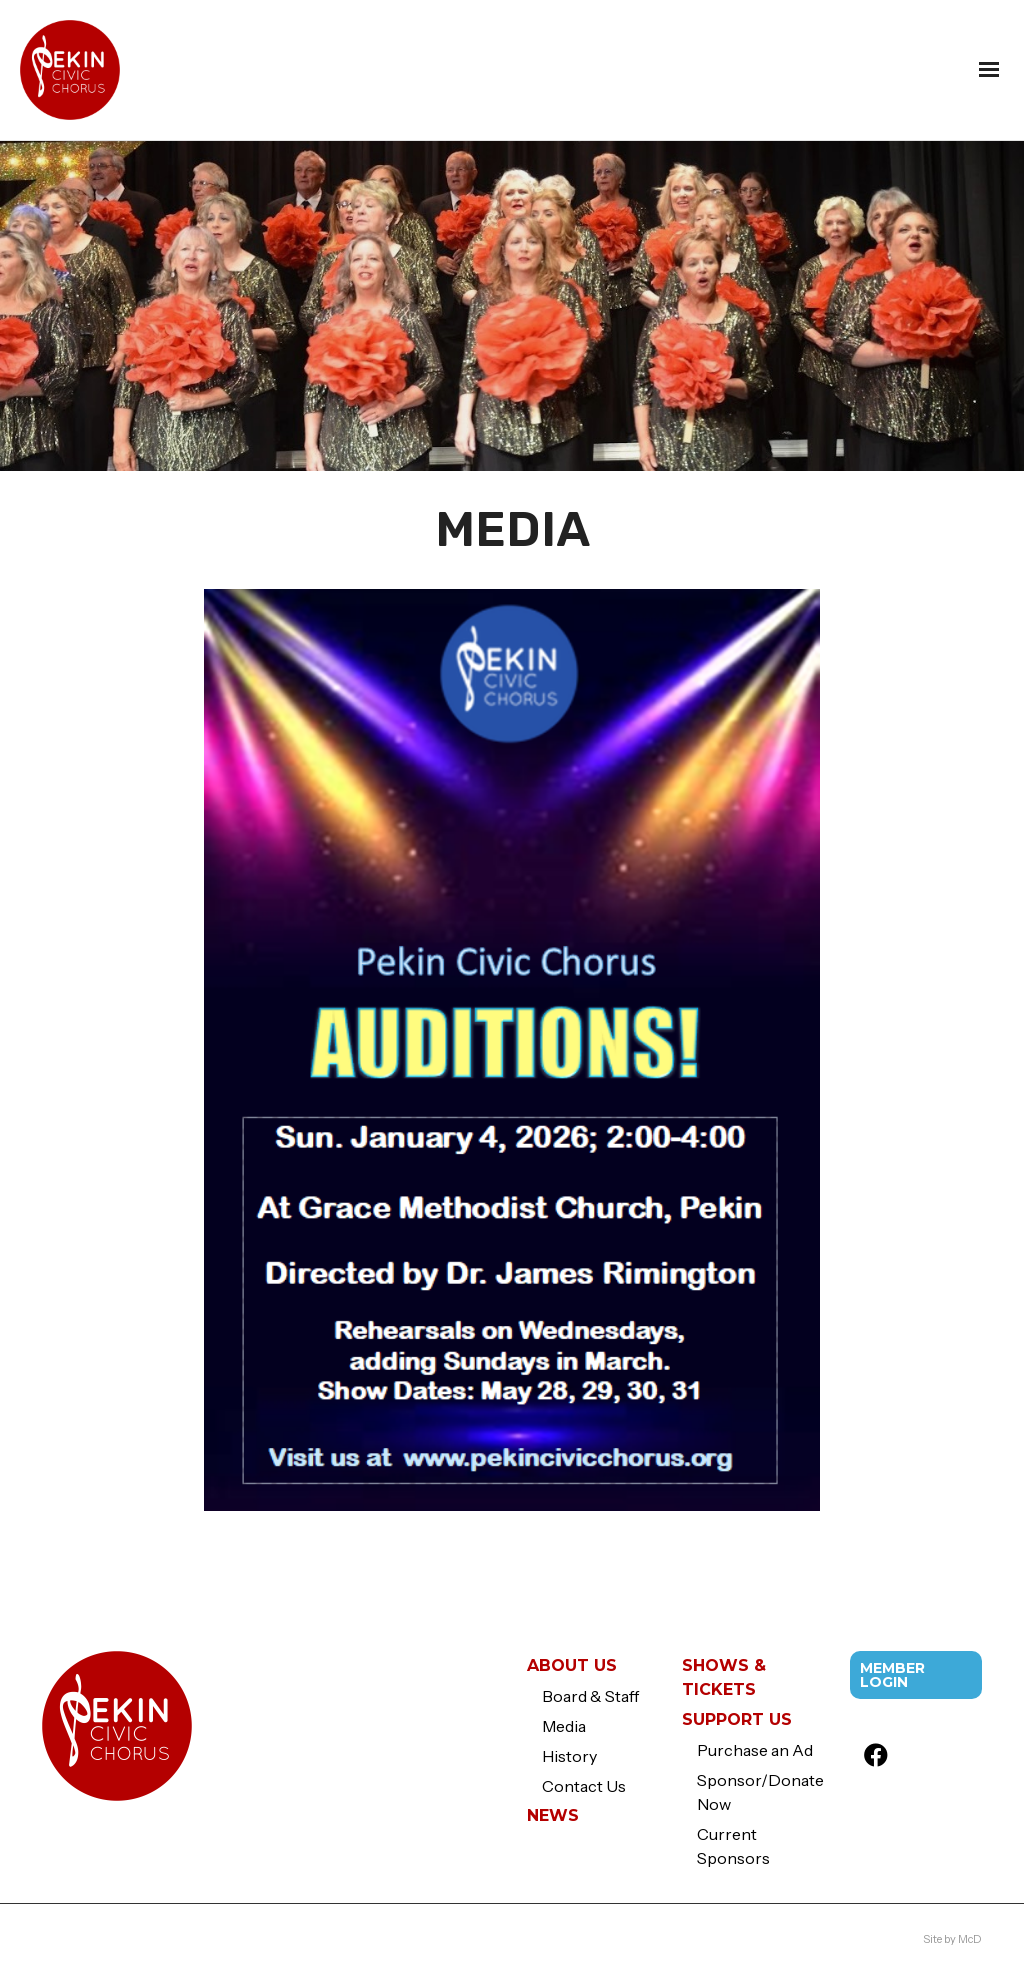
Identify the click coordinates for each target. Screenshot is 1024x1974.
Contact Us (584, 1786)
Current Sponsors (733, 1846)
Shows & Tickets (724, 1677)
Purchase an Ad (755, 1750)
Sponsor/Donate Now (759, 1792)
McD (970, 1939)
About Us (572, 1665)
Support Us (737, 1719)
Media (564, 1726)
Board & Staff (590, 1696)
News (553, 1815)
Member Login (892, 1675)
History (569, 1756)
